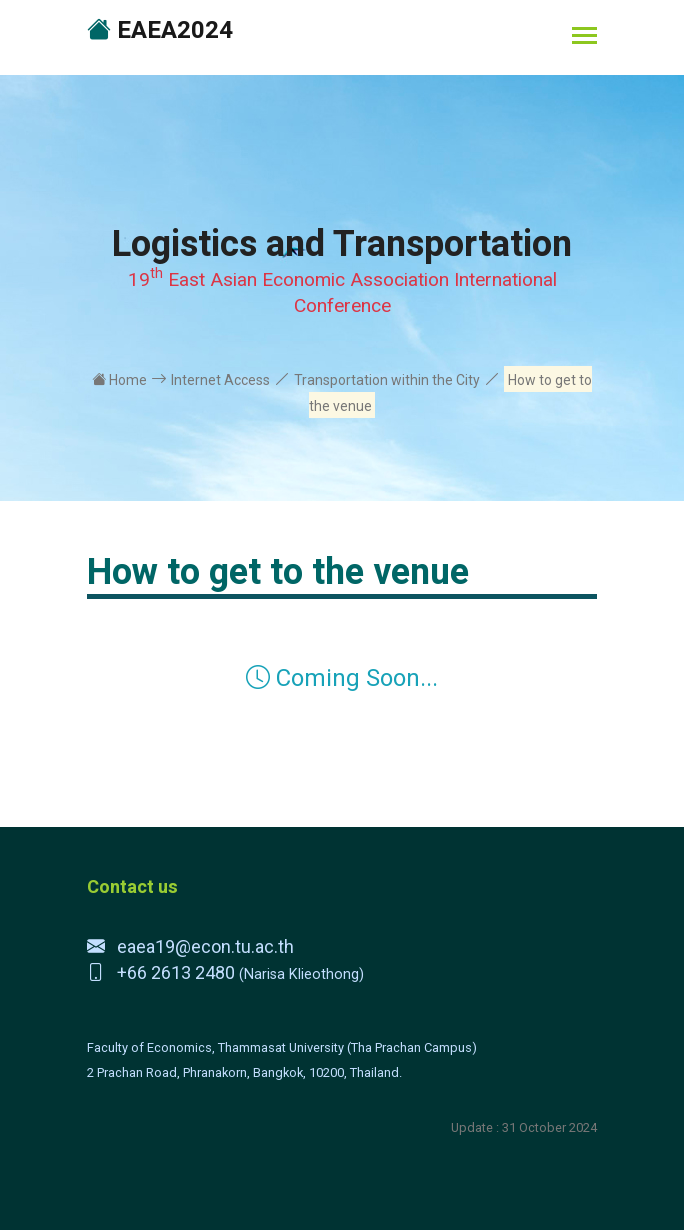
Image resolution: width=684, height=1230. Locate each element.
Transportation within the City (387, 380)
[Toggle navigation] (584, 37)
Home (119, 380)
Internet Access (220, 380)
